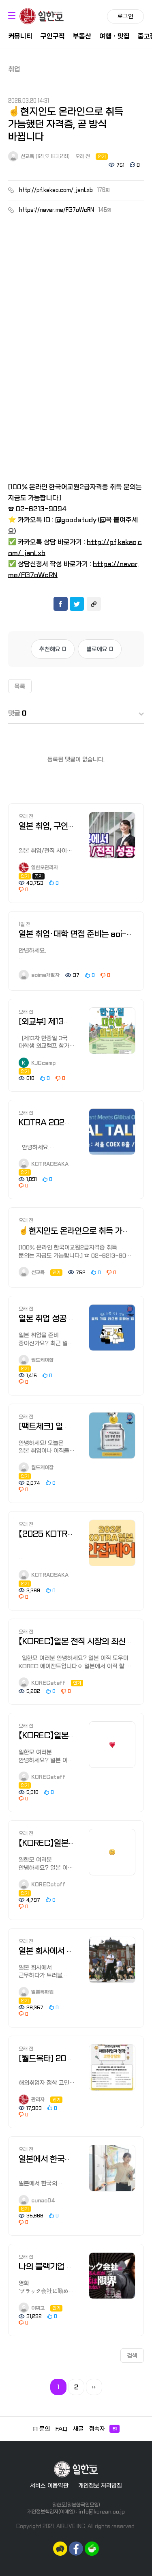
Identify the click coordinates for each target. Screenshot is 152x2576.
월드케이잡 (36, 1360)
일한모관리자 (38, 868)
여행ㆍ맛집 (114, 36)
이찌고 (32, 2308)
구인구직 (53, 36)
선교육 (21, 156)
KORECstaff (42, 1683)
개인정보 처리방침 (100, 2485)
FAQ (61, 2428)
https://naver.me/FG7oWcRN (56, 210)
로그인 (125, 16)
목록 (20, 686)
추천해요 (52, 649)
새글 (78, 2428)
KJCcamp (37, 1063)
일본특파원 (36, 1992)
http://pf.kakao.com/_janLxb (56, 190)
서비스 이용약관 (49, 2485)
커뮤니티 (20, 36)
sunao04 (37, 2201)
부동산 (82, 36)
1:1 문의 (41, 2428)
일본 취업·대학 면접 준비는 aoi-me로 (82, 934)
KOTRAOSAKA (44, 1164)
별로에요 (99, 649)
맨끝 (94, 2387)
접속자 (104, 2429)
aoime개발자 (39, 975)
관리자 (32, 2100)
